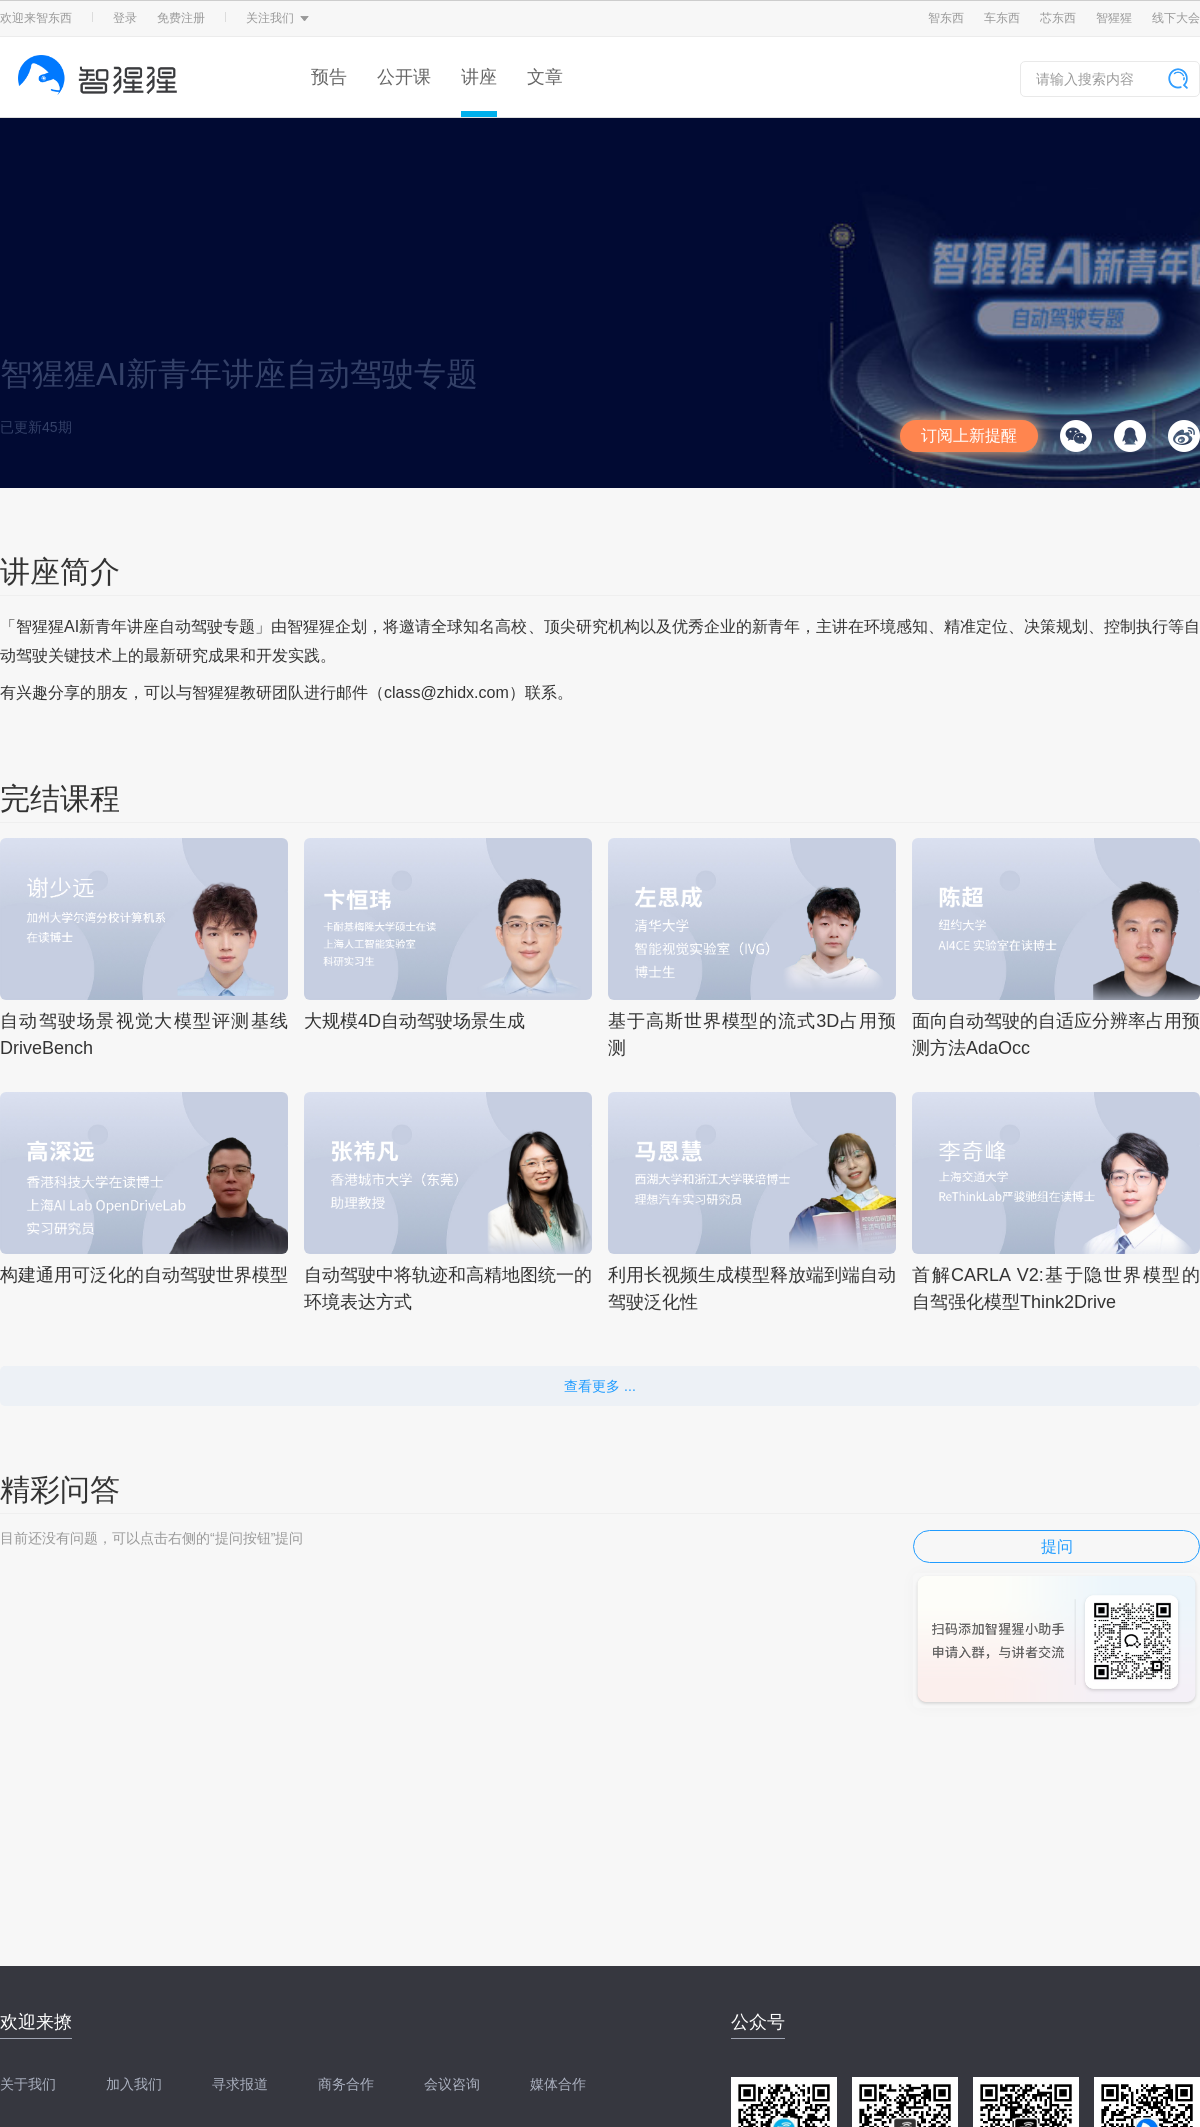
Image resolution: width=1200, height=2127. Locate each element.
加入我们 (134, 2084)
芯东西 (1058, 18)
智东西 (946, 18)
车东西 (1002, 18)
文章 (545, 77)
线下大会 (1176, 18)
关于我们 (28, 2084)
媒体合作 (558, 2084)
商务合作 (346, 2084)
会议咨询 (452, 2084)
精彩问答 (60, 1489)
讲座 (479, 77)
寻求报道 (240, 2084)
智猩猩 (1114, 18)
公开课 (404, 77)
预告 (329, 77)
